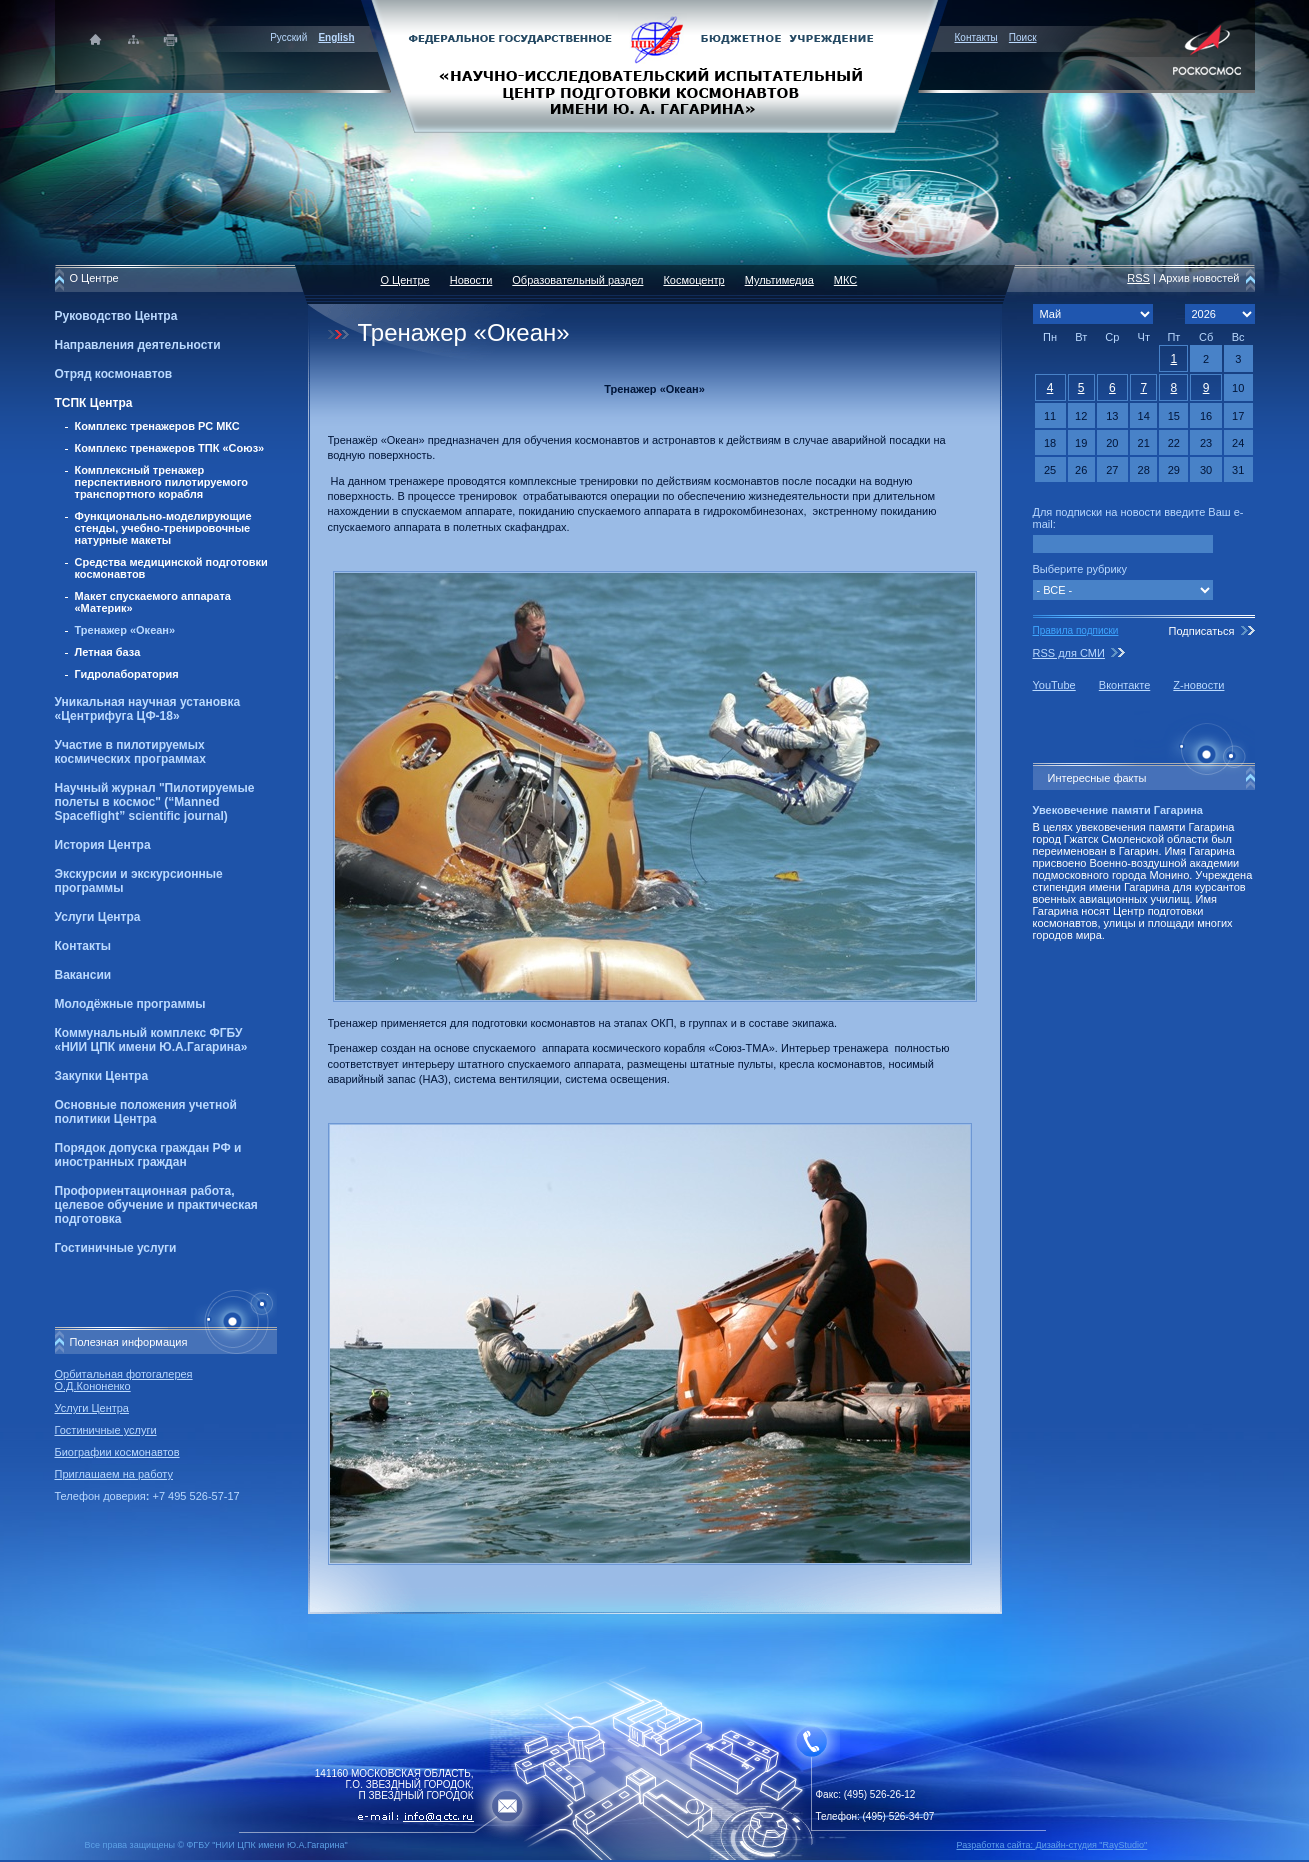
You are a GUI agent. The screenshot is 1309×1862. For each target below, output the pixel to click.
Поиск (1023, 37)
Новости (471, 280)
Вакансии (83, 975)
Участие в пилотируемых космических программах (130, 752)
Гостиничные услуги (116, 1248)
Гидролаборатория (127, 674)
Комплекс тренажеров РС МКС (157, 426)
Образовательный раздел (577, 280)
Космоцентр (693, 280)
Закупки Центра (102, 1076)
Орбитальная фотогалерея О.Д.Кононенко (124, 1380)
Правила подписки (1076, 630)
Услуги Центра (98, 917)
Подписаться (1201, 631)
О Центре (405, 280)
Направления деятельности (138, 345)
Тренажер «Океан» (125, 630)
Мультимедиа (779, 280)
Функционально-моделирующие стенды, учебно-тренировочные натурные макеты (163, 528)
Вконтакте (1124, 685)
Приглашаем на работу (114, 1474)
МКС (845, 280)
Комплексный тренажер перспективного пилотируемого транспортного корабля (162, 482)
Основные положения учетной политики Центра (146, 1112)
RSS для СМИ (1069, 653)
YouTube (1054, 685)
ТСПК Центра (94, 403)
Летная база (108, 652)
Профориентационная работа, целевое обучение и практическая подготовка (156, 1205)
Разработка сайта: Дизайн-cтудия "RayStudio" (1052, 1845)
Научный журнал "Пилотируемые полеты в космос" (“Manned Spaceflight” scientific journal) (155, 802)
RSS (1138, 278)
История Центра (103, 845)
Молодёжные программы (130, 1004)
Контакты (976, 37)
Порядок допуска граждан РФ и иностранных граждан (148, 1155)
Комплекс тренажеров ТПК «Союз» (170, 448)
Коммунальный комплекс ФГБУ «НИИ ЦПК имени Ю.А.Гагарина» (151, 1040)
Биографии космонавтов (117, 1452)
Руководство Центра (116, 316)
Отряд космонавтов (114, 374)
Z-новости (1198, 685)
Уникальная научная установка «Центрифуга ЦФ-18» (148, 709)
